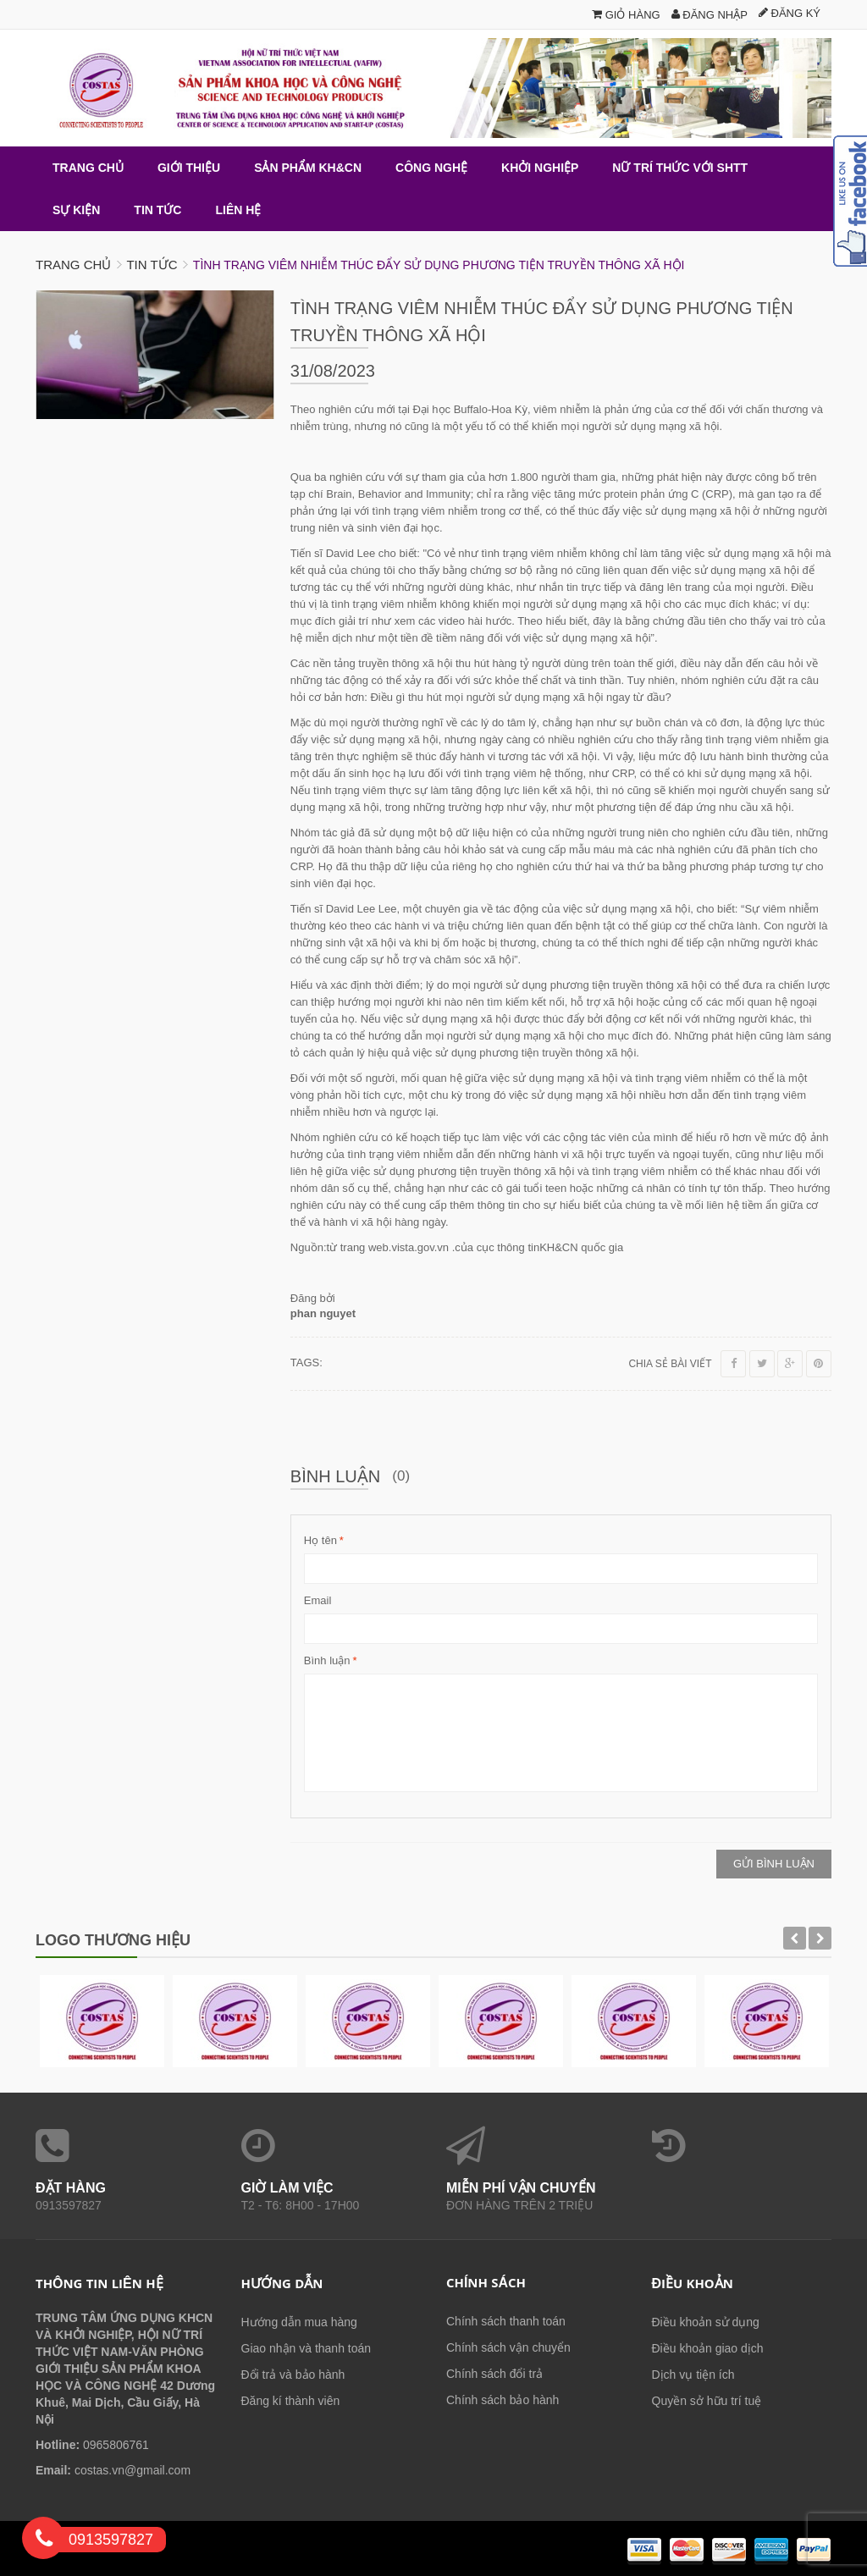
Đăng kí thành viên (290, 2401)
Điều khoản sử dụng (705, 2322)
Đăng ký (789, 13)
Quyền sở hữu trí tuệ (707, 2401)
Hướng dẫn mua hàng (299, 2322)
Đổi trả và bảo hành (293, 2374)
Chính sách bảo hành (502, 2400)
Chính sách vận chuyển (508, 2347)
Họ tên (320, 1540)
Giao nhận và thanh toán (306, 2348)
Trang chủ (73, 264)
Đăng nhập (709, 14)
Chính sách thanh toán (506, 2321)
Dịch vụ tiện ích (693, 2374)
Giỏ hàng (626, 14)
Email (318, 1600)
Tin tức (151, 264)
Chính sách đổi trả (494, 2373)
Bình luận (327, 1660)
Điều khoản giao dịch (708, 2348)
